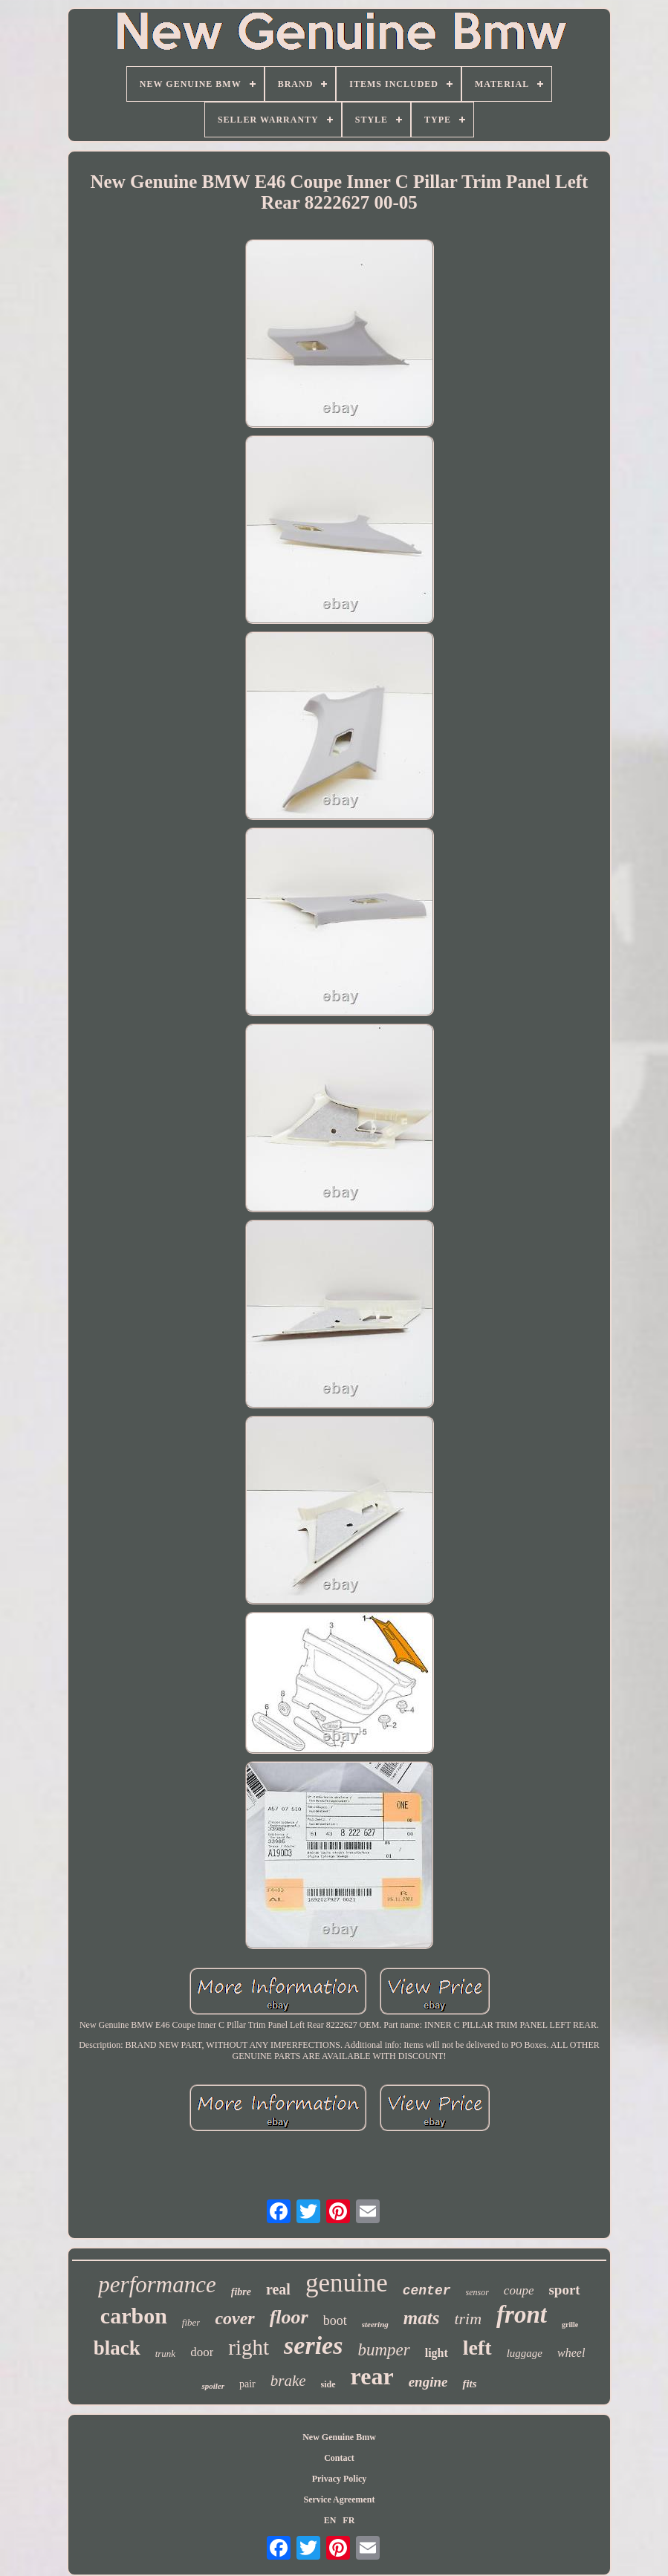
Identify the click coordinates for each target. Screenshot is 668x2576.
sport (564, 2289)
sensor (477, 2292)
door (201, 2352)
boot (335, 2320)
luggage (524, 2353)
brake (288, 2381)
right (248, 2347)
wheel (571, 2352)
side (328, 2384)
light (436, 2352)
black (117, 2348)
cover (234, 2318)
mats (421, 2318)
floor (289, 2317)
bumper (383, 2350)
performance (156, 2284)
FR (348, 2520)
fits (469, 2384)
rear (372, 2376)
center (427, 2290)
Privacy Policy (339, 2478)
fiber (191, 2322)
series (313, 2345)
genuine (346, 2282)
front (521, 2314)
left (477, 2347)
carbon (133, 2315)
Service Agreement (338, 2499)
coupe (519, 2290)
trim (467, 2318)
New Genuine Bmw (339, 2437)
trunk (165, 2353)
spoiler (212, 2385)
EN (330, 2520)
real (278, 2289)
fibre (241, 2291)
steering (375, 2324)
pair (247, 2384)
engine (428, 2382)
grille (570, 2324)
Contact (339, 2458)
